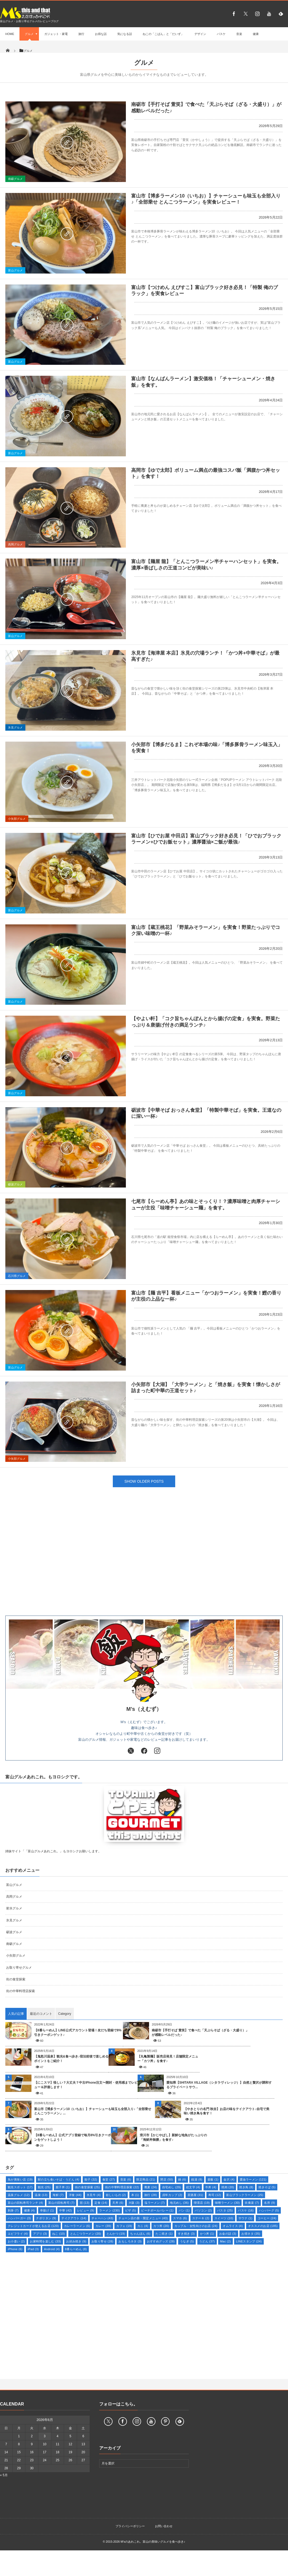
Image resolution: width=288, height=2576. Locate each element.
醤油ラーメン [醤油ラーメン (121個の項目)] (253, 2179)
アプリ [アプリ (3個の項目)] (40, 2233)
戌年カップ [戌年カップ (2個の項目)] (172, 2195)
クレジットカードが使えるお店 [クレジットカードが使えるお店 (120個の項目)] (33, 2225)
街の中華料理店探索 (20, 1991)
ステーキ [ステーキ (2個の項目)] (200, 2218)
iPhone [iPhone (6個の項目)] (15, 2249)
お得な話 (101, 33)
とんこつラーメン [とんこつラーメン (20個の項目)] (85, 2233)
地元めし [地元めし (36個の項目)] (179, 2202)
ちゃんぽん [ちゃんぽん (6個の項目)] (140, 2233)
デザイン (200, 33)
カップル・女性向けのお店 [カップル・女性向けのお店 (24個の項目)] (196, 2225)
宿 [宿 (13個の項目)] (84, 2202)
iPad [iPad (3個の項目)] (33, 2249)
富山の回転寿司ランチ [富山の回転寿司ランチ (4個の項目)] (25, 2202)
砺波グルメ (15, 1184)
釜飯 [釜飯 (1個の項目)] (212, 2179)
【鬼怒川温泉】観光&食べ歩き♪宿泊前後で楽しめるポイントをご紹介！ (71, 2059)
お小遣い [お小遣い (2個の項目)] (16, 2241)
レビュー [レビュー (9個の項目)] (85, 2210)
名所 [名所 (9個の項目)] (269, 2202)
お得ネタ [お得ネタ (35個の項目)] (250, 2233)
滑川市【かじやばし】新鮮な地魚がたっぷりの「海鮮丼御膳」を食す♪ (173, 2137)
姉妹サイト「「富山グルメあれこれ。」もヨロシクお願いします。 (53, 1851)
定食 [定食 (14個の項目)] (100, 2202)
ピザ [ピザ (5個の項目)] (130, 2210)
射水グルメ (14, 1908)
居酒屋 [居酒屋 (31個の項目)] (195, 2195)
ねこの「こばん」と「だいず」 (163, 33)
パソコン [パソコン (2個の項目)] (203, 2210)
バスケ (221, 33)
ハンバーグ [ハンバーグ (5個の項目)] (269, 2210)
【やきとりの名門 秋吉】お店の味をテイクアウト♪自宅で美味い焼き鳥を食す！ (226, 2111)
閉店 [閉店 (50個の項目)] (166, 2179)
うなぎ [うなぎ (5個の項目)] (187, 2241)
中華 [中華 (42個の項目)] (65, 2210)
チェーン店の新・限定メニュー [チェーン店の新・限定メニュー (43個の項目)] (143, 2218)
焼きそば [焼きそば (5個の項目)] (266, 2187)
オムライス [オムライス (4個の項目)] (233, 2225)
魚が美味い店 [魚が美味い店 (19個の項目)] (20, 2179)
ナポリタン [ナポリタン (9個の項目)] (46, 2218)
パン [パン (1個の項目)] (184, 2210)
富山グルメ (15, 270)
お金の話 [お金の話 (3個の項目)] (227, 2233)
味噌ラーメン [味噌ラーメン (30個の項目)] (227, 2202)
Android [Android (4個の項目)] (52, 2249)
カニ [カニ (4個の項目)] (142, 2225)
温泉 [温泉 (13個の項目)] (41, 2195)
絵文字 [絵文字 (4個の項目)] (193, 2187)
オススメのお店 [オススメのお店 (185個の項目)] (263, 2225)
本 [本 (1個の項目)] (135, 2195)
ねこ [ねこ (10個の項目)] (58, 2233)
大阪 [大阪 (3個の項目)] (134, 2202)
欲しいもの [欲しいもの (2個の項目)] (116, 2195)
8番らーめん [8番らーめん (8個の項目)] (76, 2249)
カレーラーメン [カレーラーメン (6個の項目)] (77, 2225)
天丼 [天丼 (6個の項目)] (117, 2202)
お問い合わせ (164, 2526)
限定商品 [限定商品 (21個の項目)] (145, 2179)
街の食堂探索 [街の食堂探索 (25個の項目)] (87, 2187)
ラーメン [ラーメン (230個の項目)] (109, 2210)
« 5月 (4, 2475)
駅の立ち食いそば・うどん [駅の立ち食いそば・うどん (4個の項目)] (58, 2179)
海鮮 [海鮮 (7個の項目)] (58, 2195)
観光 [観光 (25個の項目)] (44, 2187)
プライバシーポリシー (130, 2526)
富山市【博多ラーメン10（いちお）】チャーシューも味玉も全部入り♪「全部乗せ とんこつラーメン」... (92, 2111)
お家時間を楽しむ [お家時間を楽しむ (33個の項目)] (45, 2241)
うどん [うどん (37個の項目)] (207, 2241)
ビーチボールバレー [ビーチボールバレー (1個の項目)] (157, 2210)
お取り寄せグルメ (19, 1967)
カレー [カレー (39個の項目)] (103, 2225)
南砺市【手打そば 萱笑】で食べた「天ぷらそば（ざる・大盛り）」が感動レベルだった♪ (200, 2032)
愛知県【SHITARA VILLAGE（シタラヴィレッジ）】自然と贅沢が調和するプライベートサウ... (219, 2085)
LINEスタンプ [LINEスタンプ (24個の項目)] (249, 2241)
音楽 (239, 33)
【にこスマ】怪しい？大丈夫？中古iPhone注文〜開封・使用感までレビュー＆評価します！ (86, 2085)
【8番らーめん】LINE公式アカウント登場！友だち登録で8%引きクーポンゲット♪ (77, 2032)
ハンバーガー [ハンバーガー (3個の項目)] (19, 2218)
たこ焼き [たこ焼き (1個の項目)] (164, 2233)
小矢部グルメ (17, 818)
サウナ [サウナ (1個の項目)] (245, 2218)
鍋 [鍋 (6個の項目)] (182, 2179)
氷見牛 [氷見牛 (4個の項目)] (94, 2195)
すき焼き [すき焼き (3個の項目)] (186, 2233)
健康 (256, 33)
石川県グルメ (17, 1275)
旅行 (81, 33)
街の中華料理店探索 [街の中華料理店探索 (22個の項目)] (122, 2187)
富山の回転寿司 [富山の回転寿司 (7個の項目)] (61, 2202)
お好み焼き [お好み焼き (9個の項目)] (76, 2241)
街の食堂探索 (15, 1979)
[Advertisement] (144, 1562)
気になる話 (124, 33)
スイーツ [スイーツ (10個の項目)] (223, 2218)
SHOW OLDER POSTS (143, 1481)
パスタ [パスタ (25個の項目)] (225, 2210)
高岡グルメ (15, 544)
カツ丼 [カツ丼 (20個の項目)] (161, 2225)
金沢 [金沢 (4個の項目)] (228, 2179)
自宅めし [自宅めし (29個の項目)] (171, 2187)
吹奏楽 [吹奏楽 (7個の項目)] (252, 2202)
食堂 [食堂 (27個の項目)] (108, 2179)
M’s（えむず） (144, 1709)
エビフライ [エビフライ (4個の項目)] (18, 2233)
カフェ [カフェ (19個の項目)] (124, 2225)
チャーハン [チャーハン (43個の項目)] (102, 2218)
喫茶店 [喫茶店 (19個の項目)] (202, 2202)
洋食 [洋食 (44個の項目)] (75, 2195)
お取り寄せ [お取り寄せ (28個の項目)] (102, 2241)
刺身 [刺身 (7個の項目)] (13, 2210)
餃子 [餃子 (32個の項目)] (91, 2179)
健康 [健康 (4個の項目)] (29, 2210)
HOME (9, 33)
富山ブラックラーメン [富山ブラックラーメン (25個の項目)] (244, 2195)
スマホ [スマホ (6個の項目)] (180, 2218)
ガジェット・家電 (56, 33)
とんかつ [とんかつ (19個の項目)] (115, 2233)
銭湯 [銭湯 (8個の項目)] (196, 2179)
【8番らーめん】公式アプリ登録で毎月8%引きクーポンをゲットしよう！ (72, 2137)
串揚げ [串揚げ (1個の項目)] (47, 2210)
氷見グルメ (15, 727)
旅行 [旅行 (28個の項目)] (150, 2195)
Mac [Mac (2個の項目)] (225, 2241)
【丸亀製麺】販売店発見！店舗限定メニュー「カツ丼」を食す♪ (167, 2059)
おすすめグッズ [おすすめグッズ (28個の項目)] (161, 2241)
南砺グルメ (15, 178)
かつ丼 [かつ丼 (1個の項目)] (207, 2233)
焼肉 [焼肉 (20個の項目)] (227, 2187)
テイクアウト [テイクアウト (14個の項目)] (73, 2218)
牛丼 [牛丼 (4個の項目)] (210, 2187)
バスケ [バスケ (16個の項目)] (246, 2210)
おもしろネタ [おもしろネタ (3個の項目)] (130, 2241)
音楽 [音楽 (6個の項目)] (125, 2179)
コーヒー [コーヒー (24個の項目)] (267, 2218)
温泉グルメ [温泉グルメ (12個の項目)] (19, 2195)
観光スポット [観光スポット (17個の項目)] (20, 2187)
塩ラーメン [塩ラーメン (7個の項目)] (155, 2202)
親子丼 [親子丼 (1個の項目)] (63, 2187)
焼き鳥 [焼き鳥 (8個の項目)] (246, 2187)
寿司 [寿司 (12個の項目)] (214, 2195)
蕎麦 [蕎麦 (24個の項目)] (150, 2187)
